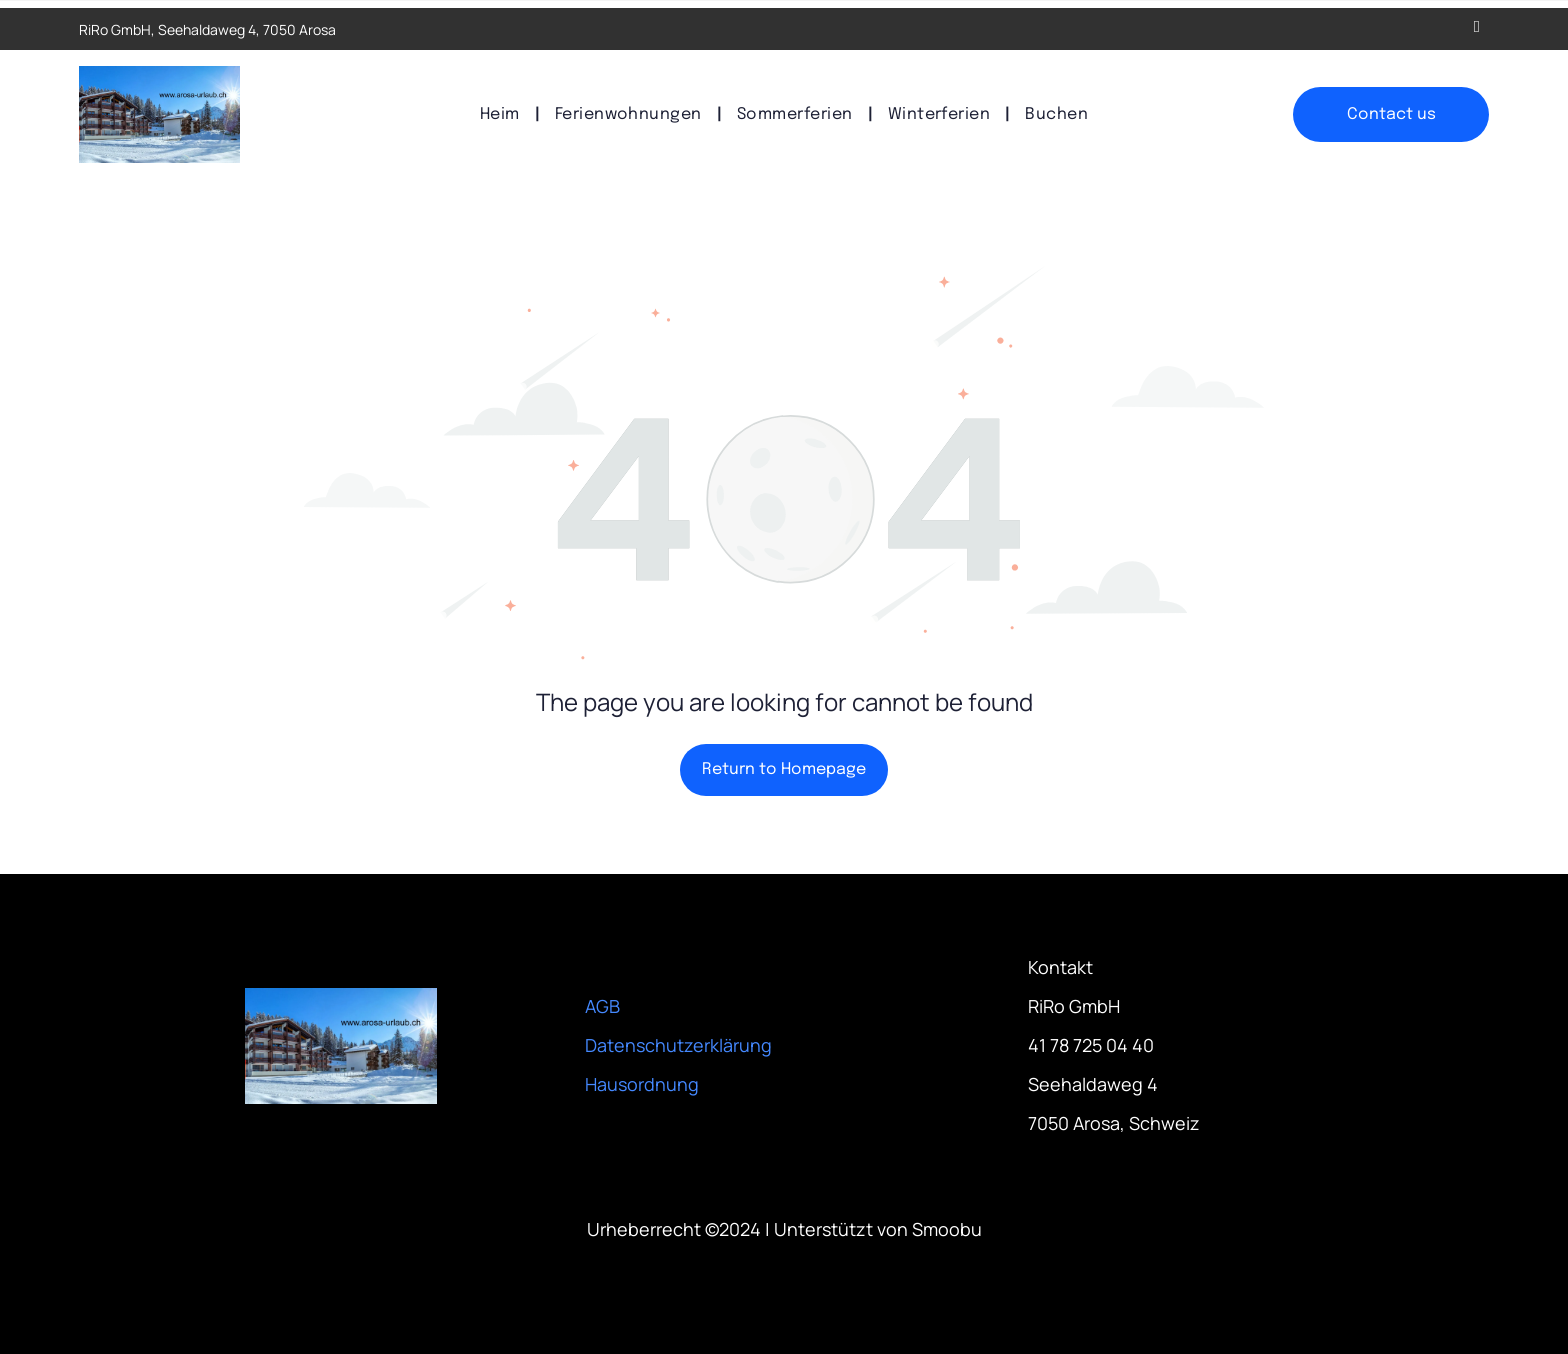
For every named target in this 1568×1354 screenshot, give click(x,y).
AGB (602, 1006)
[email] (1476, 29)
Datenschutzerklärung (678, 1045)
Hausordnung (642, 1084)
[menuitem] (502, 114)
